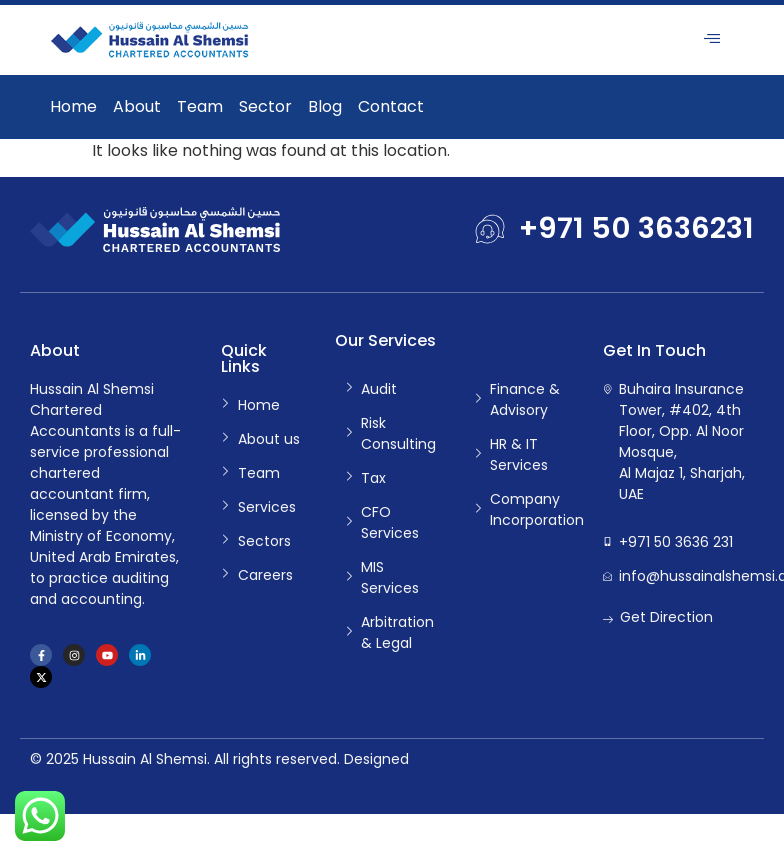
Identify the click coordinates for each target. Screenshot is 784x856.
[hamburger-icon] (711, 40)
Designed (376, 759)
